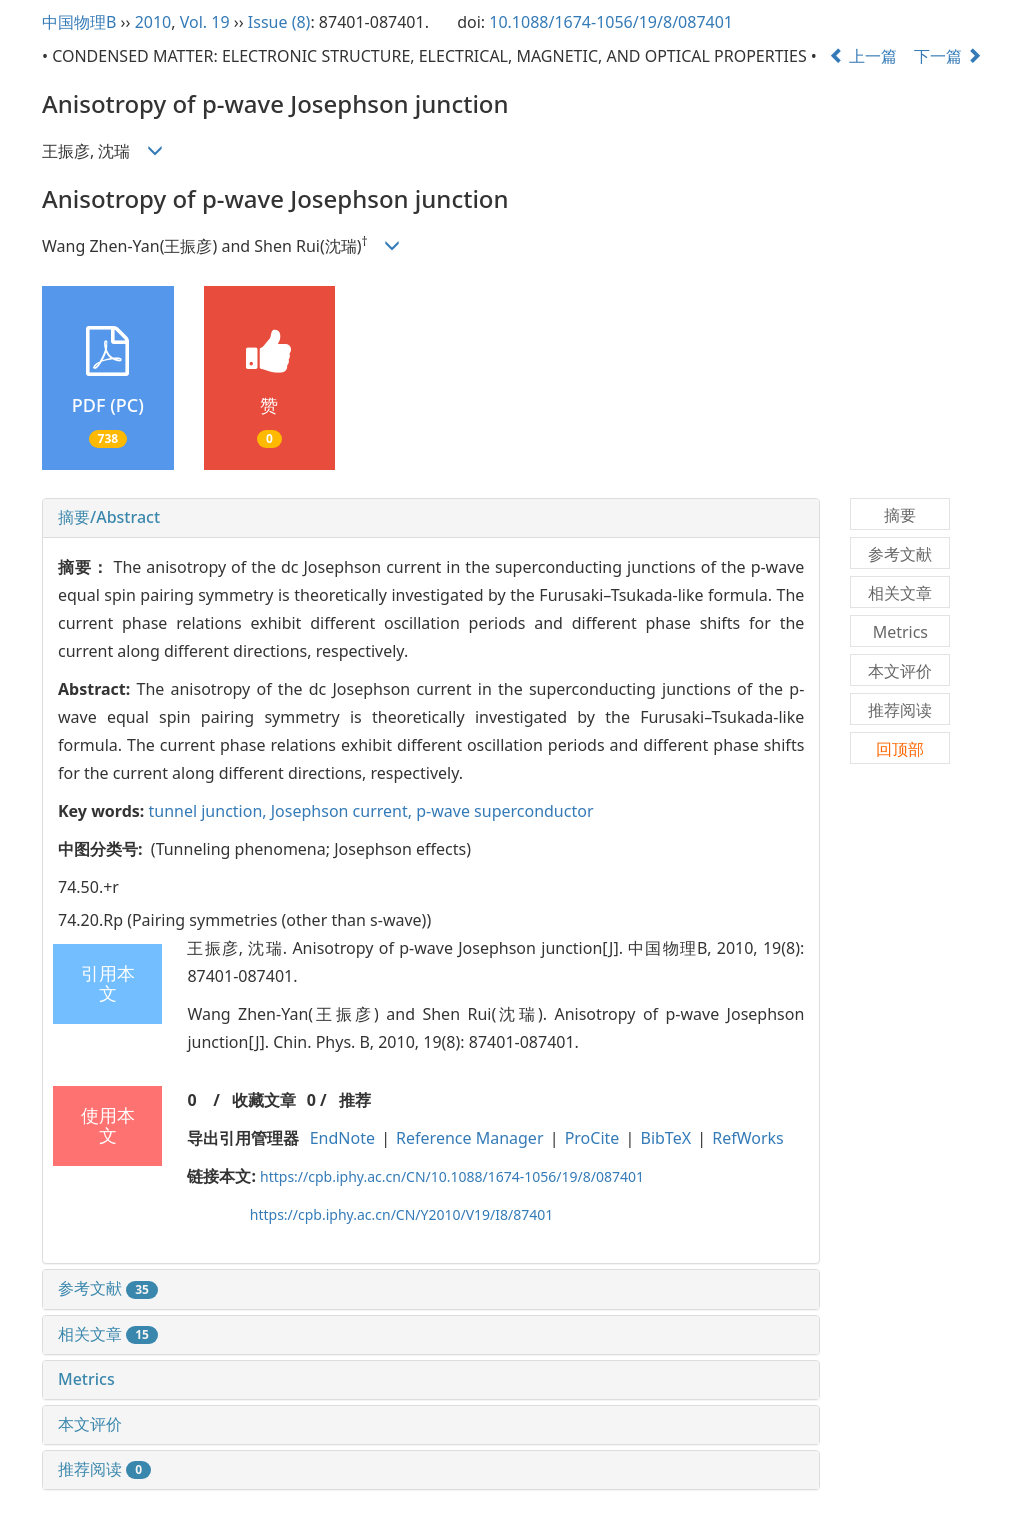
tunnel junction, (209, 811)
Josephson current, (343, 811)
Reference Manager (469, 1138)
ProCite (592, 1138)
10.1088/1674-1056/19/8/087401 (611, 22)
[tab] (431, 518)
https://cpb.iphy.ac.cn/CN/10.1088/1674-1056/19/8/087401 (452, 1176)
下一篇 (948, 56)
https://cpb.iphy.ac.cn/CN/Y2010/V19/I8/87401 (402, 1214)
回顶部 (900, 749)
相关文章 (108, 1334)
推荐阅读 (104, 1469)
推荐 (355, 1100)
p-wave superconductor (504, 811)
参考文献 (108, 1288)
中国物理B (79, 22)
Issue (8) (279, 22)
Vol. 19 (205, 22)
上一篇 (863, 56)
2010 (153, 22)
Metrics (86, 1379)
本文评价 (90, 1424)
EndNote (342, 1138)
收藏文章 (264, 1100)
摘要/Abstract (109, 517)
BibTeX (666, 1138)
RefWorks (748, 1138)
